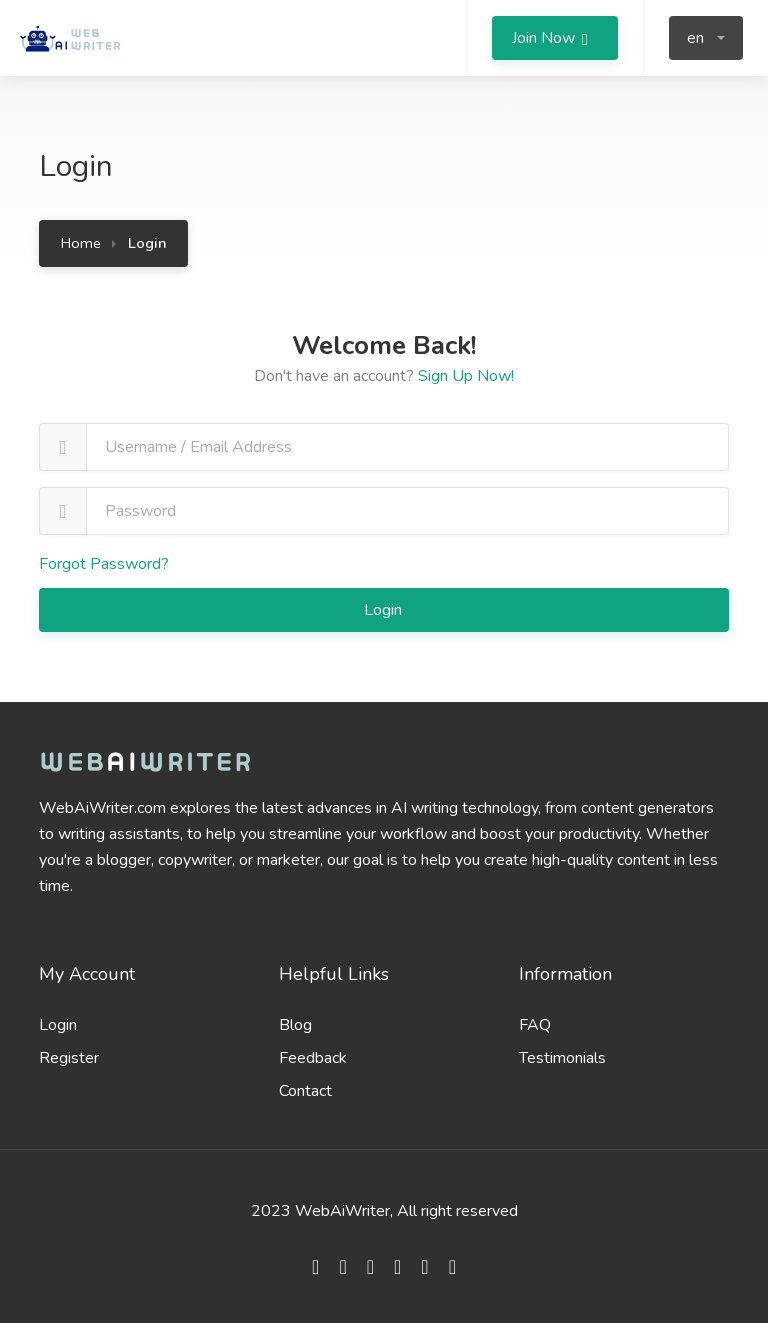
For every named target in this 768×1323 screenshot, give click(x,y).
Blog (295, 1025)
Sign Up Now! (466, 376)
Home (81, 243)
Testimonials (562, 1058)
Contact (305, 1091)
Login (385, 610)
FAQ (535, 1025)
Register (69, 1058)
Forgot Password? (104, 564)
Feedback (313, 1058)
